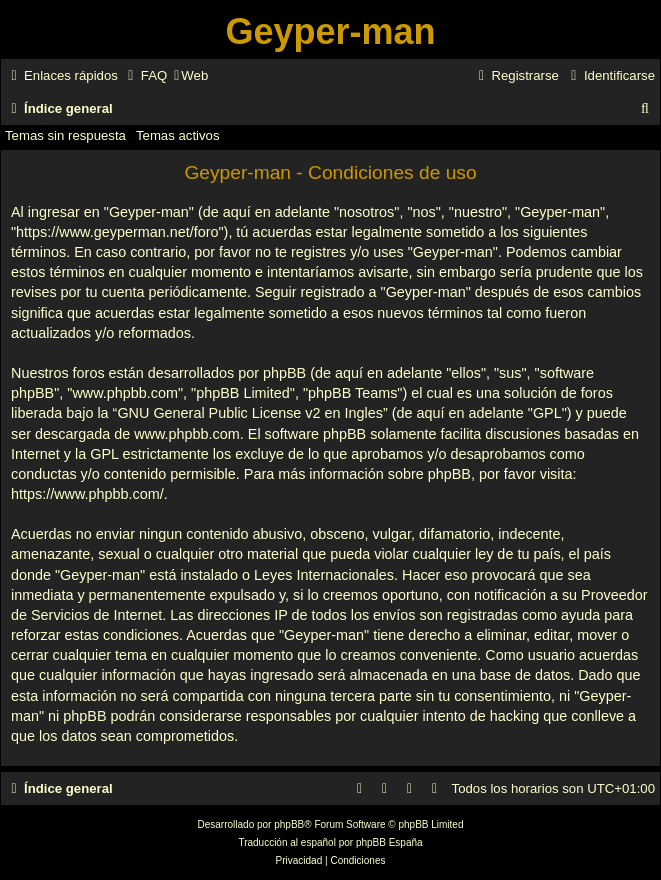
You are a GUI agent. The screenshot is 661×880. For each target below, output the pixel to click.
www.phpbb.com (187, 434)
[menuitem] (145, 75)
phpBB (289, 824)
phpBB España (389, 842)
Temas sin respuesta (65, 135)
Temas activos (178, 135)
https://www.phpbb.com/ (87, 494)
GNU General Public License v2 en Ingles (250, 413)
